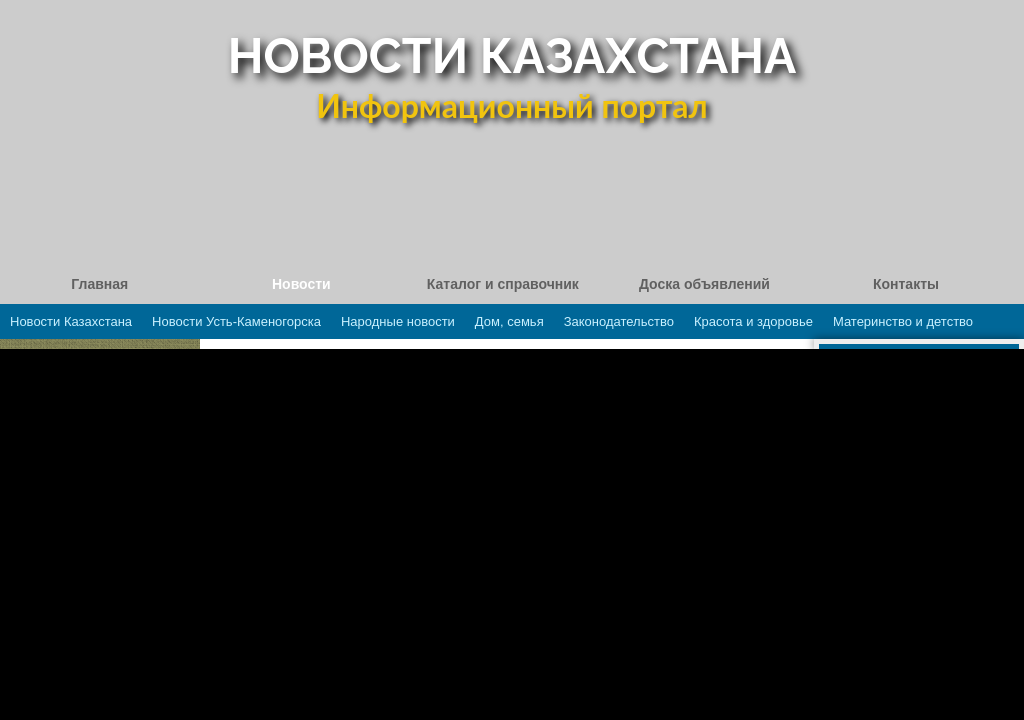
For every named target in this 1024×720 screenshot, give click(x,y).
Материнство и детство (903, 321)
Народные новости (398, 321)
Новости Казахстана (71, 321)
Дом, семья (509, 321)
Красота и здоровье (753, 321)
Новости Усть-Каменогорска (236, 321)
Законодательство (619, 321)
